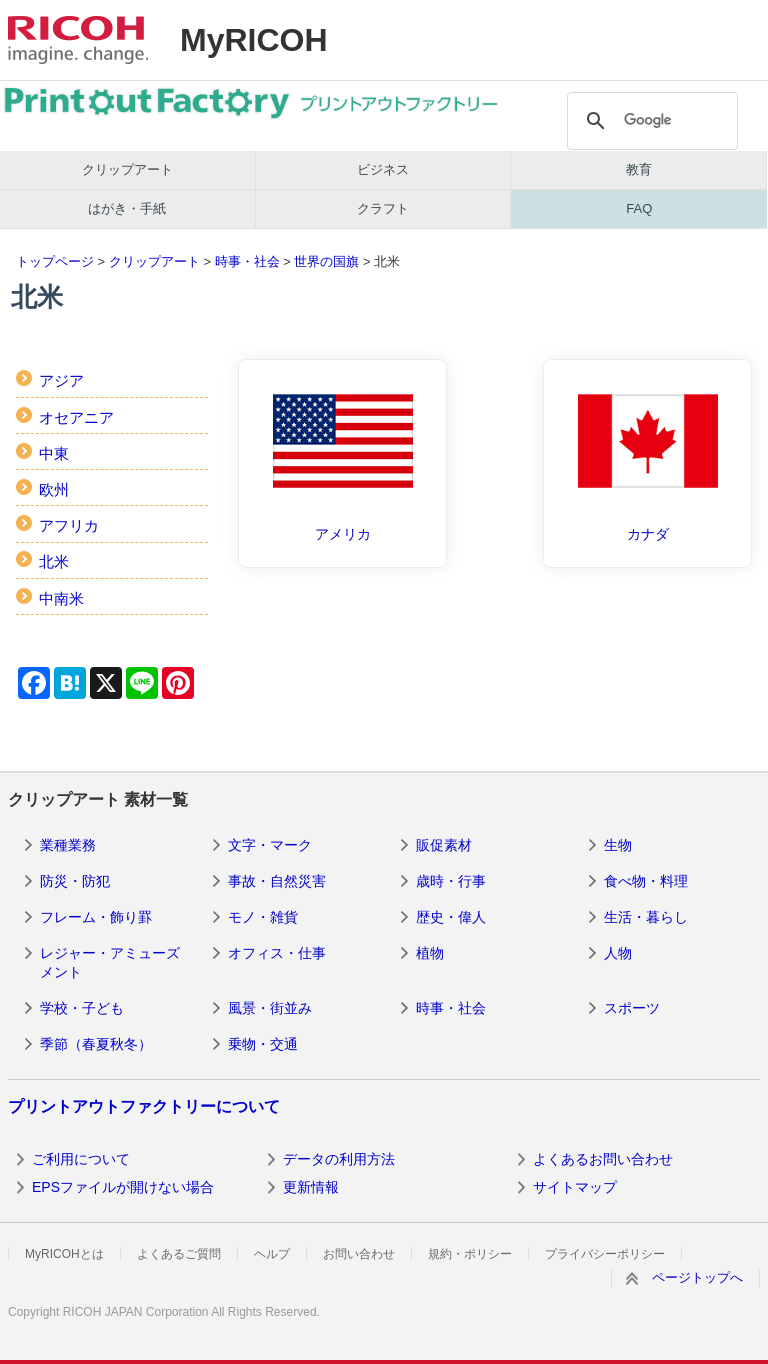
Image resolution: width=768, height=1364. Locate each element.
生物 (618, 845)
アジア (61, 380)
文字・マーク (270, 845)
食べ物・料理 (646, 881)
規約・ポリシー (470, 1254)
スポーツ (632, 1008)
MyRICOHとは (64, 1254)
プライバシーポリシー (605, 1254)
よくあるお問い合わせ (603, 1159)
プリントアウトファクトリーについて (144, 1106)
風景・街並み (270, 1008)
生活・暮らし (646, 917)
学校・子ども (82, 1008)
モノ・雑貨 (263, 917)
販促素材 (444, 845)
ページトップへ (697, 1277)
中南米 (61, 598)
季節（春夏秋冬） (96, 1044)
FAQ (639, 208)
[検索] (649, 121)
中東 (54, 453)
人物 (618, 953)
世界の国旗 (326, 261)
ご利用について (81, 1159)
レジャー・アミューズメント (110, 963)
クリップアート (127, 169)
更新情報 (311, 1187)
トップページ (55, 261)
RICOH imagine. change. (78, 40)
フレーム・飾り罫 (96, 917)
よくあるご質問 (179, 1254)
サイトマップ (575, 1187)
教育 (639, 169)
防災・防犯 (75, 881)
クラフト (383, 208)
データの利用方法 (339, 1159)
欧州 (54, 489)
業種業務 (68, 845)
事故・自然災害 (277, 881)
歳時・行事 (451, 881)
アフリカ (69, 525)
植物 (430, 953)
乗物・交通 (263, 1044)
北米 (54, 561)
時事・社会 (247, 261)
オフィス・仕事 (277, 953)
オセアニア (76, 417)
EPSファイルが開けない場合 (123, 1187)
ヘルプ (272, 1254)
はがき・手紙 (127, 208)
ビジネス (383, 169)
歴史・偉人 (451, 917)
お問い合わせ (359, 1254)
